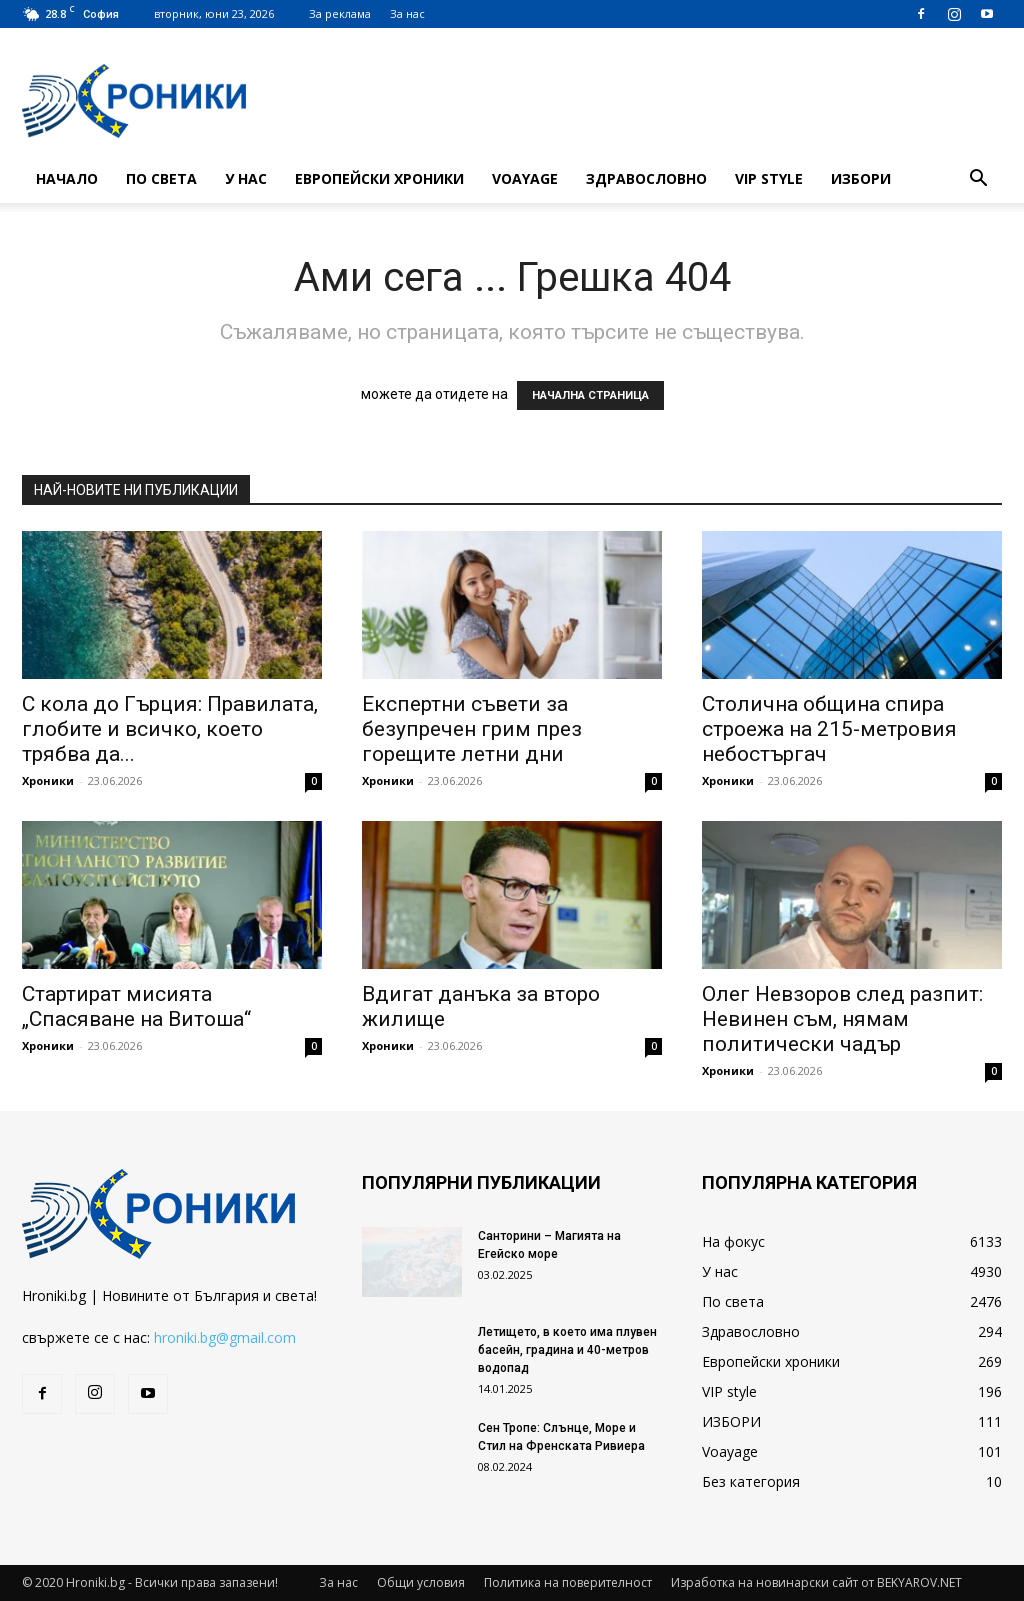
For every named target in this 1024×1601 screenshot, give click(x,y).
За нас (407, 13)
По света (161, 178)
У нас (246, 178)
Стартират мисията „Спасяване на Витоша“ (136, 1006)
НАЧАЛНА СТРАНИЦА (590, 395)
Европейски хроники (379, 178)
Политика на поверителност (568, 1582)
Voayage (525, 178)
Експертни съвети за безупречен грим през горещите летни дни (472, 729)
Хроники (48, 780)
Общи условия (421, 1582)
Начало (67, 178)
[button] (978, 180)
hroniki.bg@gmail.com (225, 1337)
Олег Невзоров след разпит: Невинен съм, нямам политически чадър (842, 1019)
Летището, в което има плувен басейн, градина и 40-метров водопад (567, 1350)
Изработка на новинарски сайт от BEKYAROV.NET (816, 1582)
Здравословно (646, 178)
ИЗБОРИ (861, 178)
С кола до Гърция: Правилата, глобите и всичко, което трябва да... (170, 729)
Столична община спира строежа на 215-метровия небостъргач (829, 729)
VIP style (769, 178)
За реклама (340, 13)
